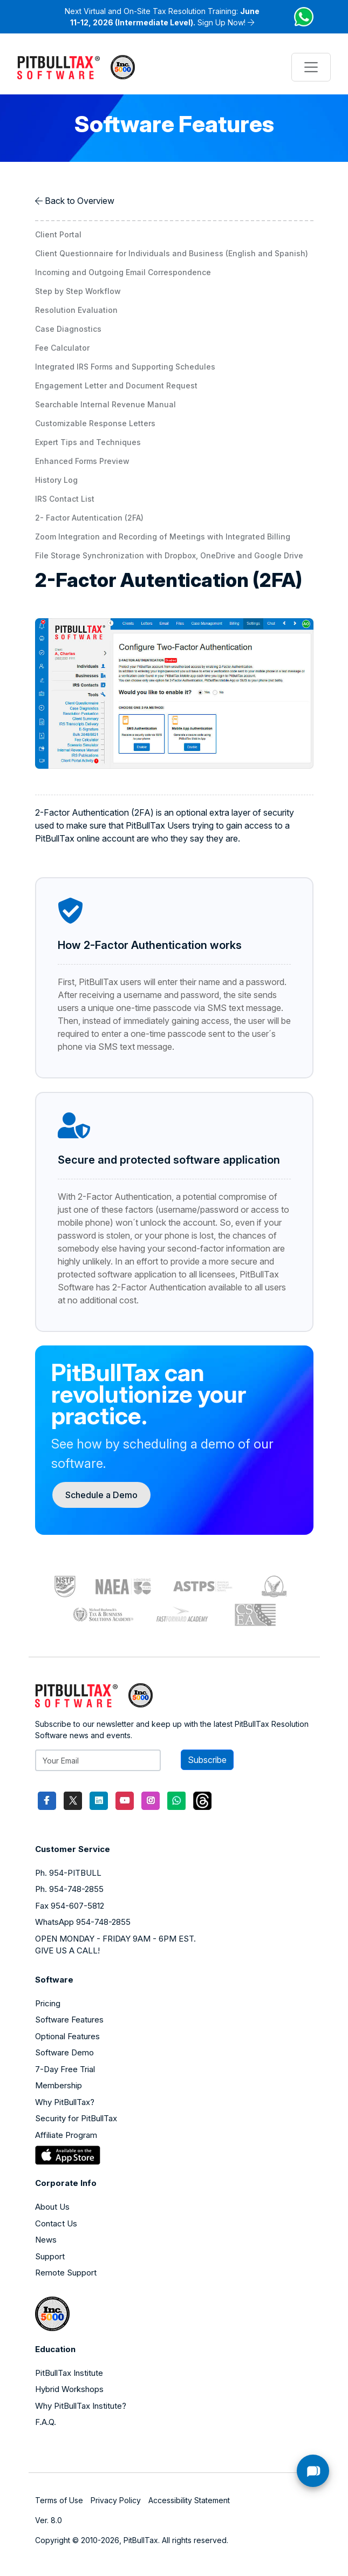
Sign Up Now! (221, 22)
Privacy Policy (116, 2500)
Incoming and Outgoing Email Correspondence (123, 272)
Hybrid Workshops (69, 2389)
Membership (58, 2085)
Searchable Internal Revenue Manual (105, 404)
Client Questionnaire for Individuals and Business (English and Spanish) (171, 253)
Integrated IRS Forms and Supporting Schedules (125, 366)
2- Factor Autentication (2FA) (89, 517)
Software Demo (64, 2052)
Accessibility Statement (189, 2500)
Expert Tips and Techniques (88, 442)
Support (50, 2256)
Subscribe (207, 1759)
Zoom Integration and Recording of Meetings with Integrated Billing (162, 536)
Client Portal (58, 234)
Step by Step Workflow (78, 291)
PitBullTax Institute (69, 2373)
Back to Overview (79, 200)
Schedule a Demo (101, 1494)
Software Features (69, 2019)
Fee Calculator (62, 347)
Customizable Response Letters (95, 423)
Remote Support (66, 2272)
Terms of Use (59, 2500)
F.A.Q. (45, 2422)
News (46, 2240)
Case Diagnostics (68, 328)
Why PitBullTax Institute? (80, 2406)
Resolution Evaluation (76, 310)
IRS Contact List (64, 498)
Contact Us (56, 2223)
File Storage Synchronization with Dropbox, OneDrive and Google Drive (169, 555)
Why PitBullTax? (64, 2102)
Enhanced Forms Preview (82, 461)
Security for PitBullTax (76, 2118)
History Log (56, 479)
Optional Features (67, 2036)
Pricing (47, 2003)
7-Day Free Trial (65, 2069)
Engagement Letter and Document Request (116, 385)
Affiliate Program (66, 2135)
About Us (52, 2207)
